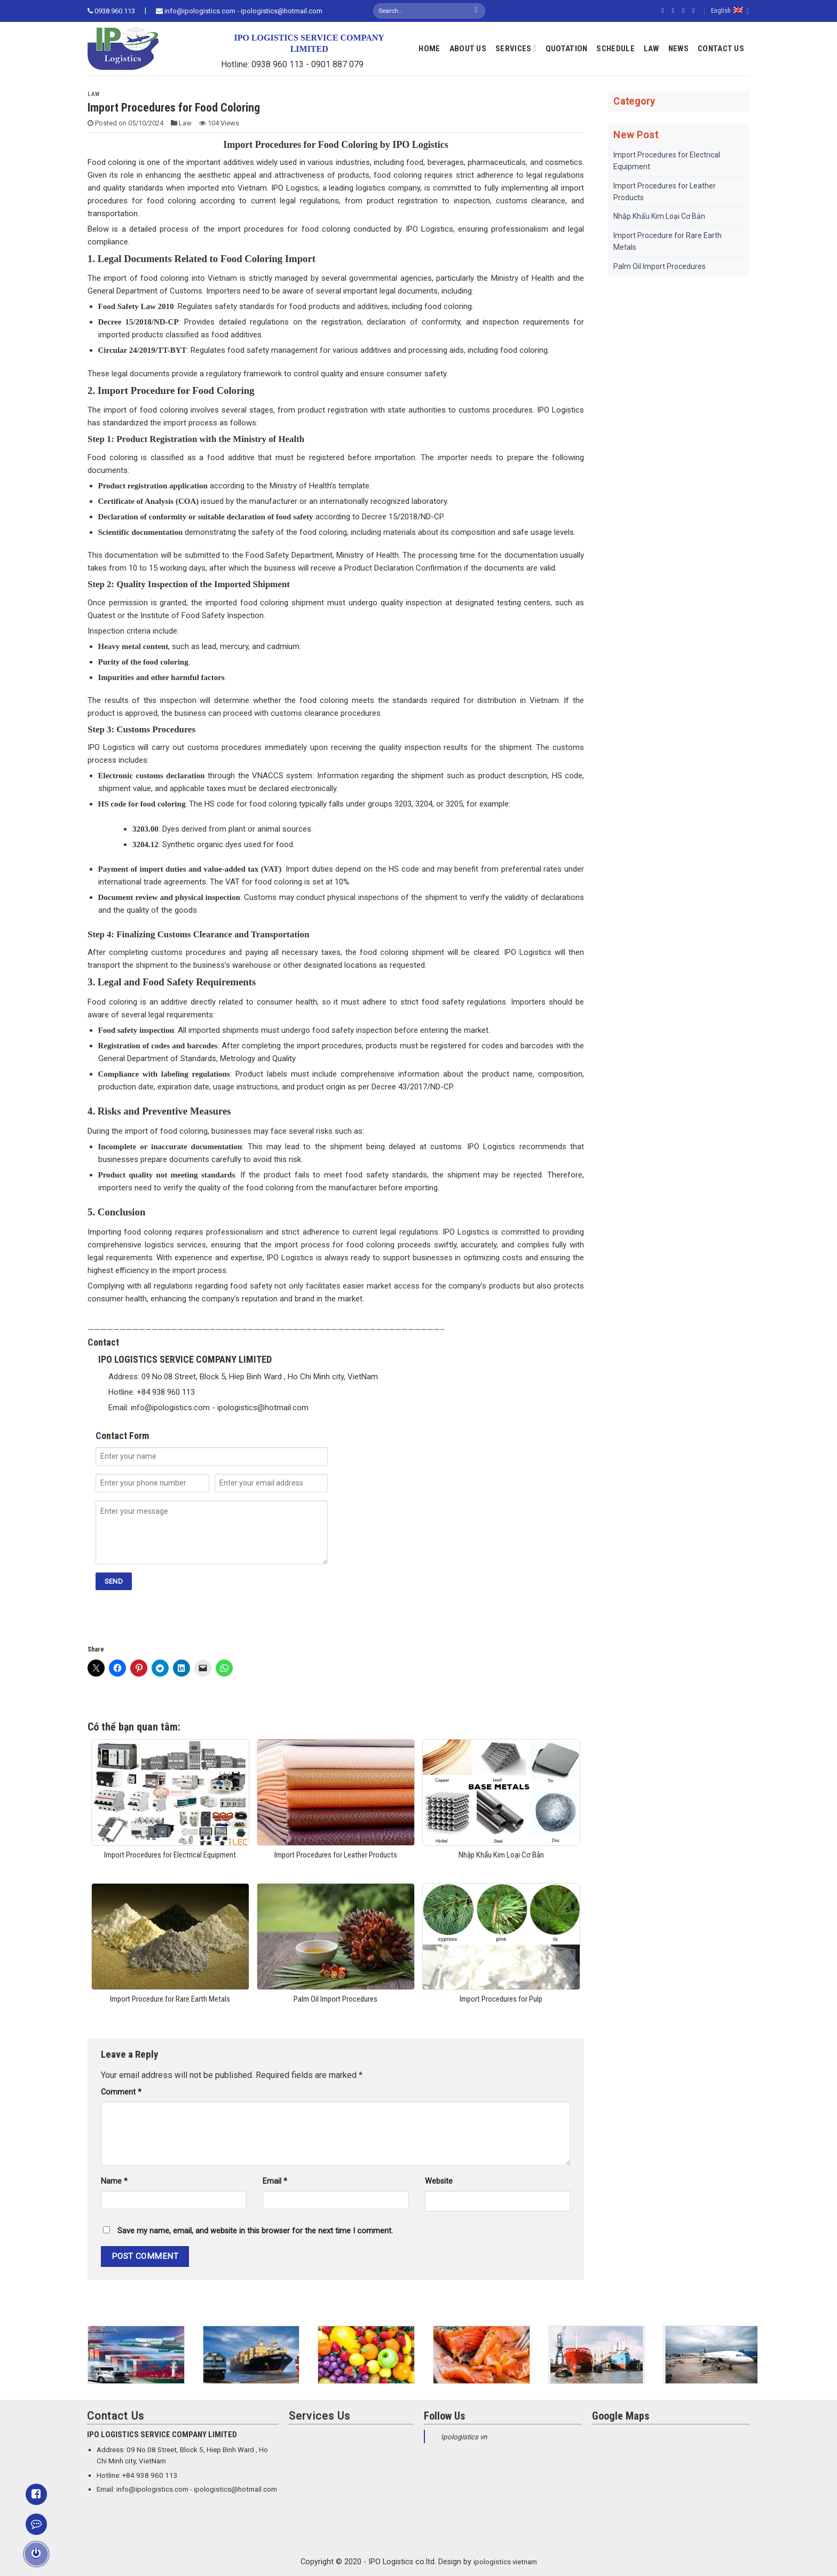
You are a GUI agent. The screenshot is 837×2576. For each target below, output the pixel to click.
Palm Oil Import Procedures (659, 266)
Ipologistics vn (464, 2437)
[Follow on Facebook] (664, 10)
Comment (121, 2092)
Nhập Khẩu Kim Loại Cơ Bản (659, 216)
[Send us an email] (695, 10)
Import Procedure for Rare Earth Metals (667, 241)
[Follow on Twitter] (685, 10)
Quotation (567, 48)
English (730, 11)
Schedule (615, 48)
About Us (467, 48)
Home (429, 48)
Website (439, 2181)
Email (275, 2181)
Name (114, 2181)
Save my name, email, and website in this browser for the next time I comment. (255, 2230)
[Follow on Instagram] (675, 10)
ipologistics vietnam (505, 2562)
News (678, 48)
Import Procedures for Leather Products (664, 191)
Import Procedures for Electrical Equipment (666, 161)
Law (651, 48)
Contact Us (721, 48)
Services (515, 48)
